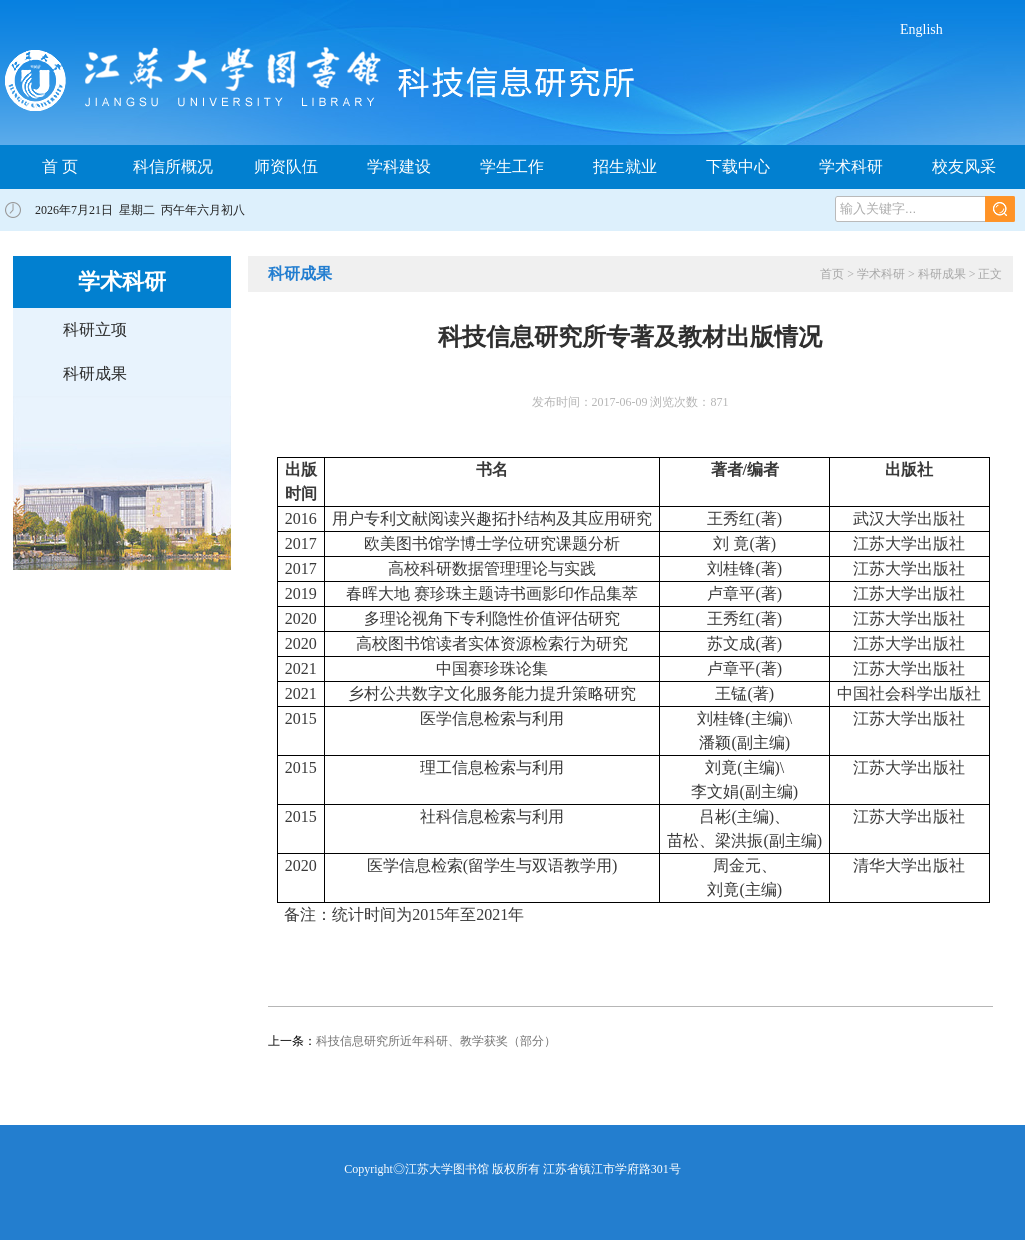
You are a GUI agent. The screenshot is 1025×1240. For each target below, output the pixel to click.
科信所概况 (173, 166)
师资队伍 (286, 166)
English (921, 29)
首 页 (60, 166)
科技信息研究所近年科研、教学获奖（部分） (436, 1041)
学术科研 (851, 166)
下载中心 (738, 166)
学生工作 (512, 166)
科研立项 (95, 329)
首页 (832, 274)
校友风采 (964, 166)
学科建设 (399, 166)
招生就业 (625, 166)
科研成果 (95, 373)
